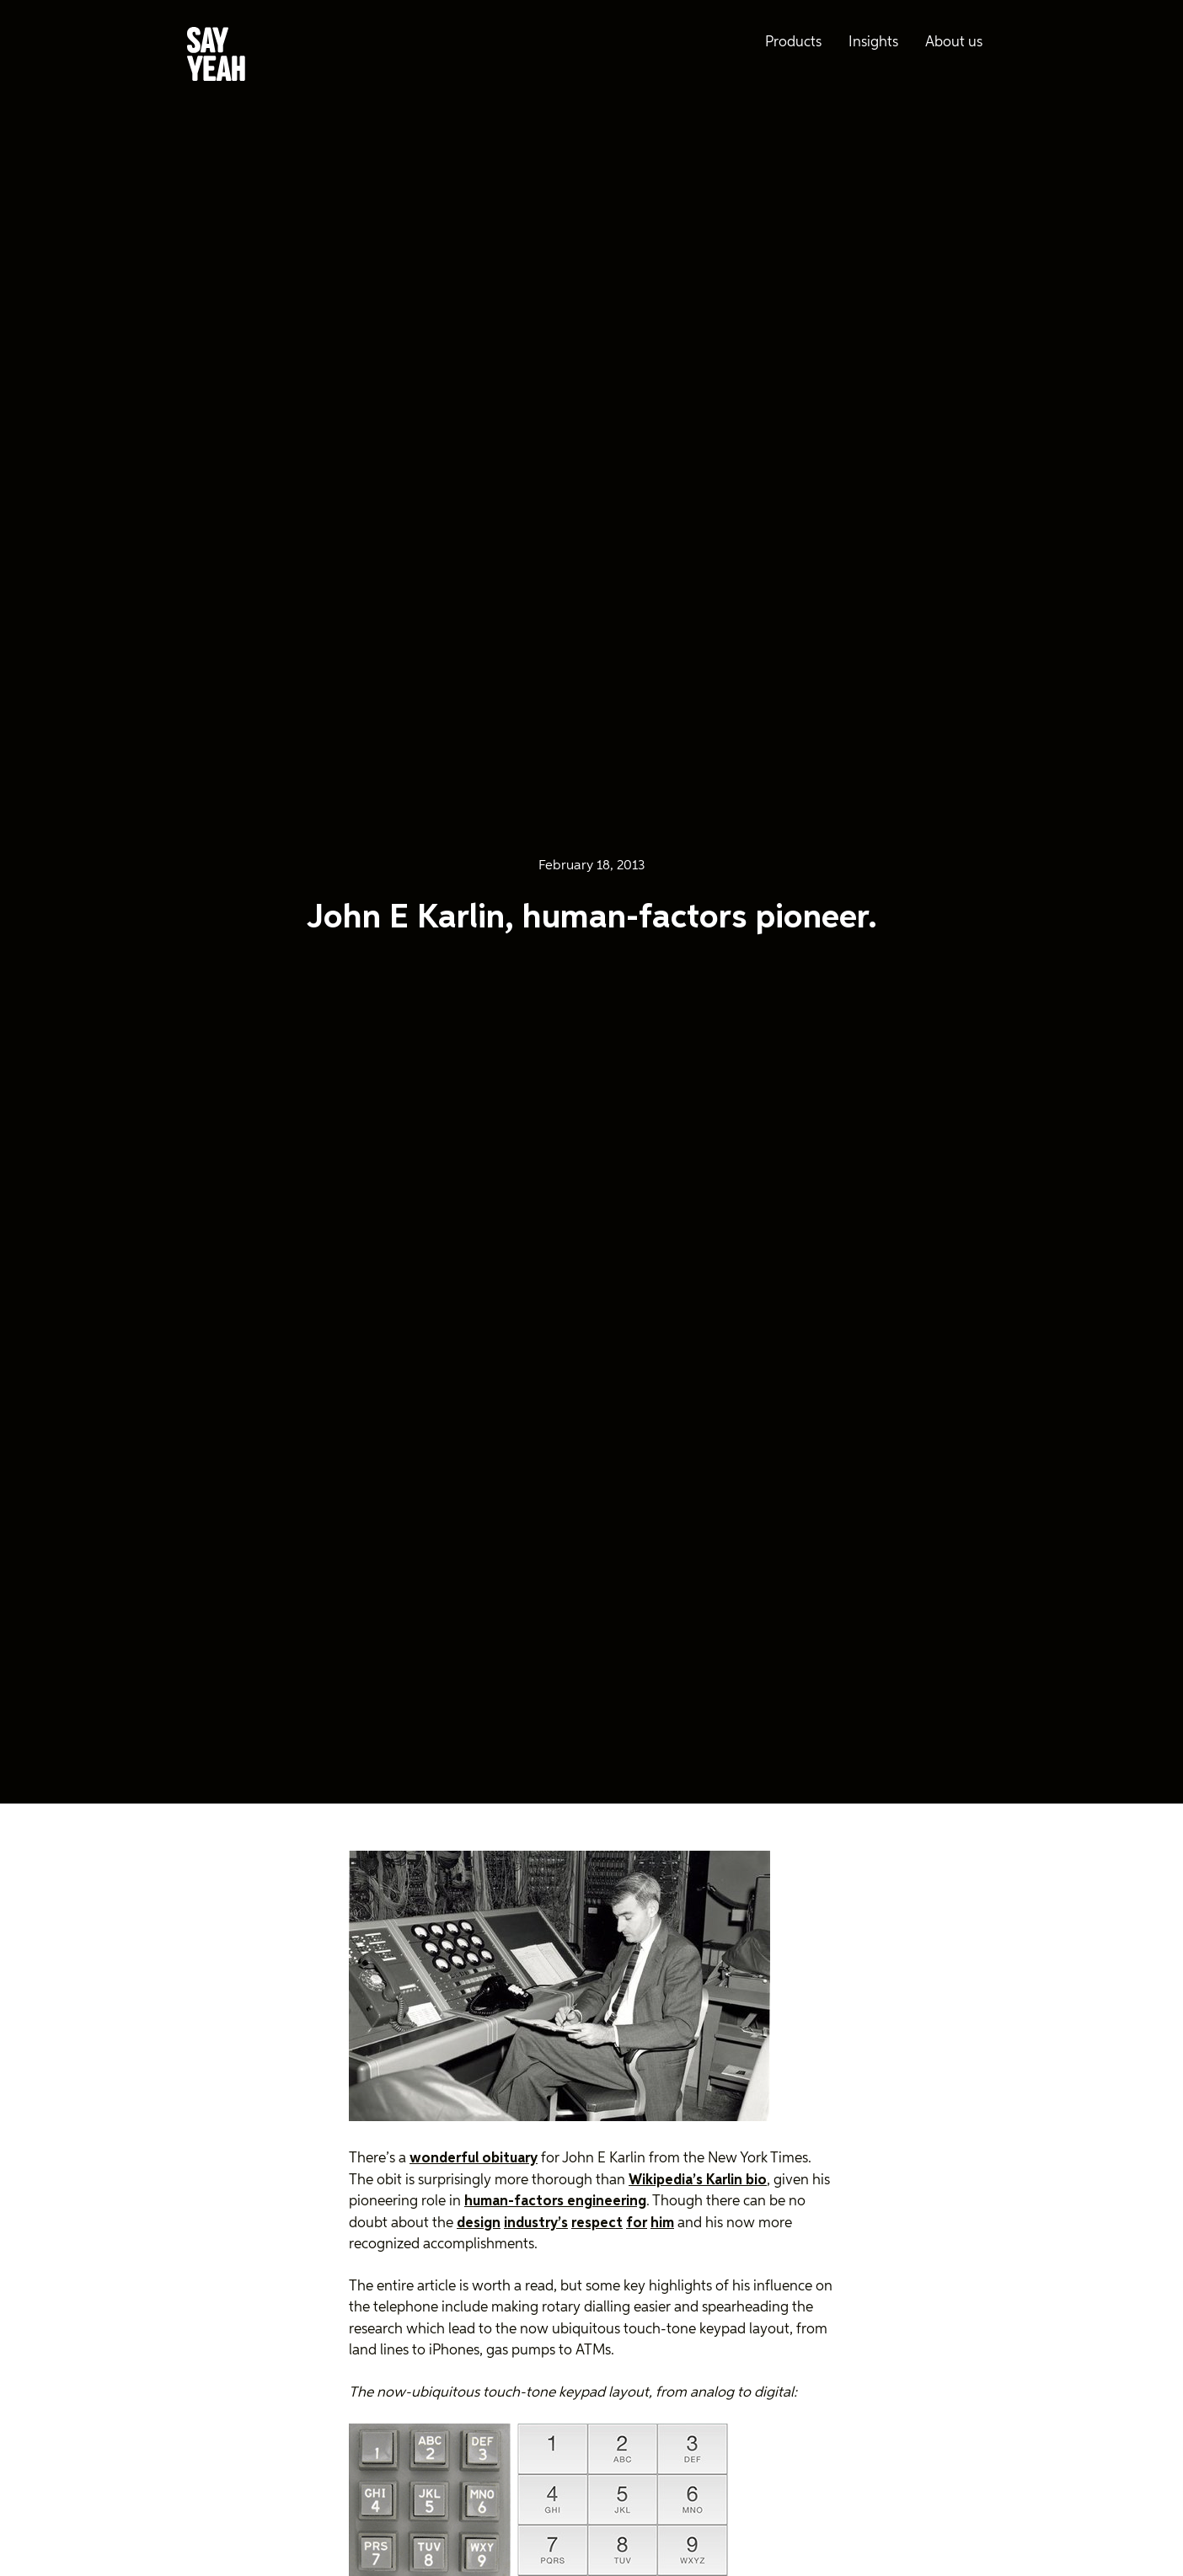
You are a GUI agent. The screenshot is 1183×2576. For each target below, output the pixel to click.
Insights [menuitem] (873, 42)
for (636, 2223)
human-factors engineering (555, 2201)
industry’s (536, 2223)
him (662, 2223)
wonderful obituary (474, 2158)
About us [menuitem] (953, 42)
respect (597, 2223)
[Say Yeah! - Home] (216, 57)
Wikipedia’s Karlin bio (698, 2180)
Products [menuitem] (793, 42)
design (478, 2223)
